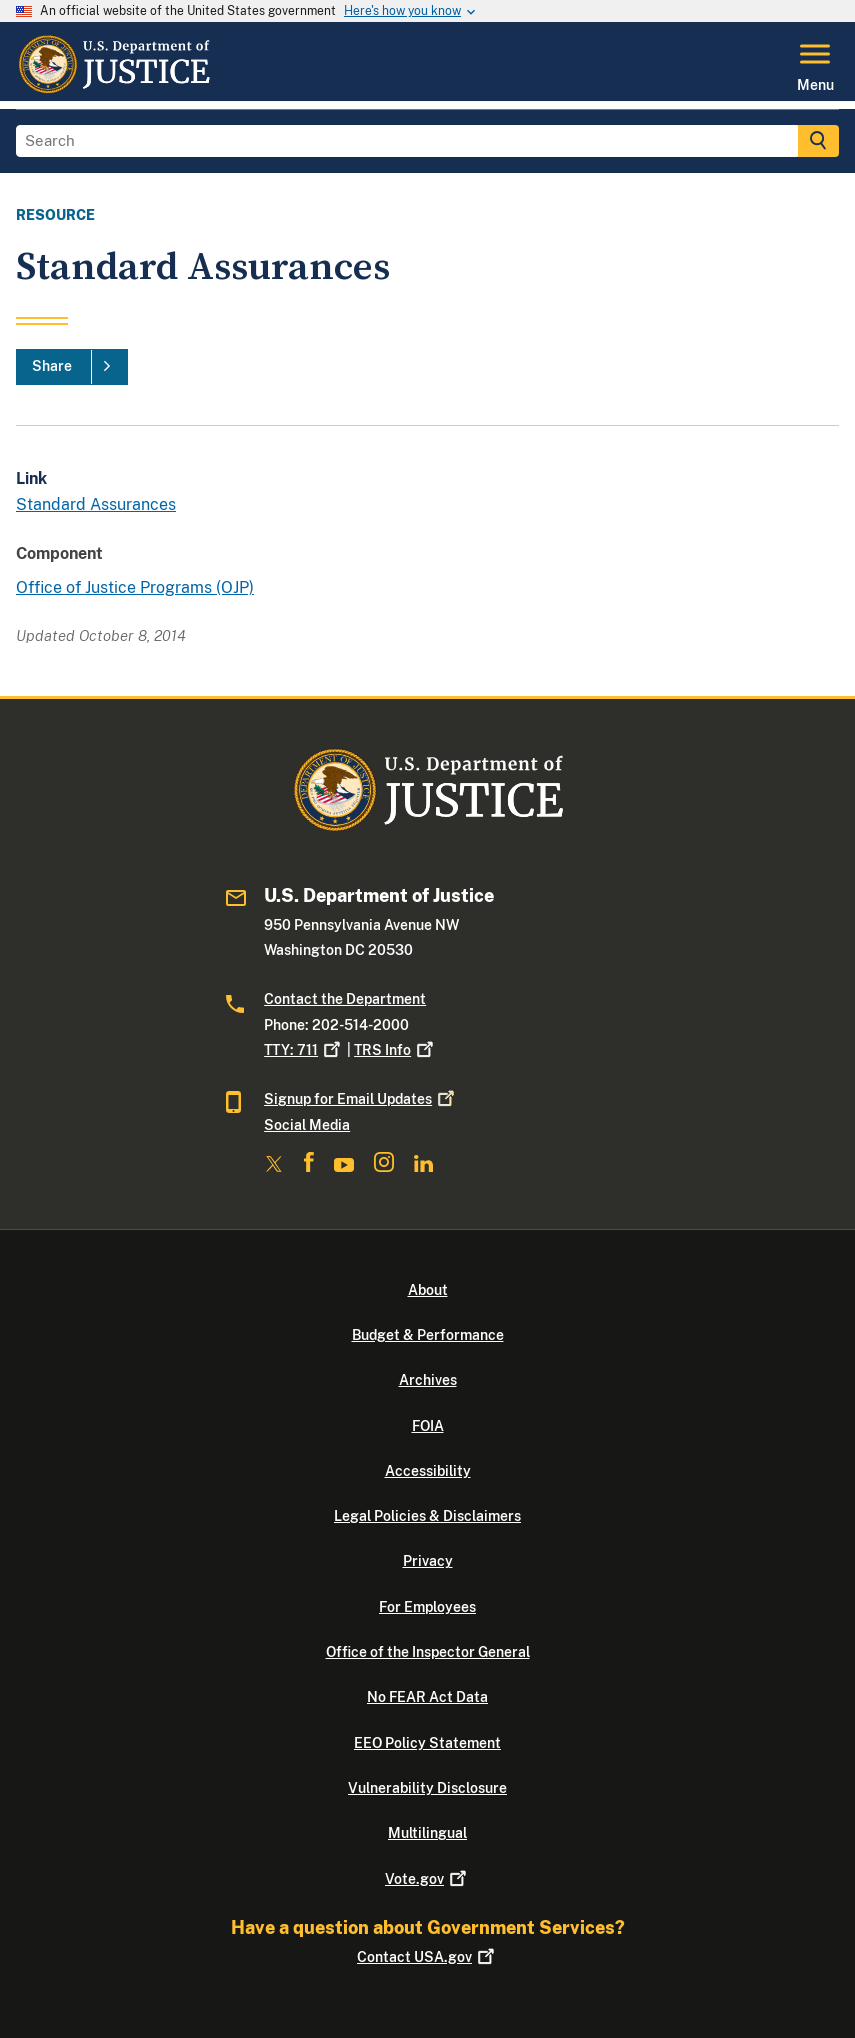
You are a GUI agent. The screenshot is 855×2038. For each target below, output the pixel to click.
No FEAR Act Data (427, 1697)
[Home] (113, 89)
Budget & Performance (428, 1335)
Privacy (428, 1561)
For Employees (427, 1607)
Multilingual (427, 1833)
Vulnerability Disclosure (427, 1788)
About (428, 1290)
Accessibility (428, 1471)
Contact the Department (345, 999)
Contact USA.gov (427, 1957)
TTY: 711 (304, 1050)
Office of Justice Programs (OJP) (135, 587)
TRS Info (395, 1050)
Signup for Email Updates (361, 1099)
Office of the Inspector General (428, 1652)
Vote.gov (427, 1879)
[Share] (72, 367)
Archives (428, 1380)
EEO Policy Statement (427, 1743)
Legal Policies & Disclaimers (427, 1516)
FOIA (428, 1426)
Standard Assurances (96, 504)
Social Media (307, 1125)
